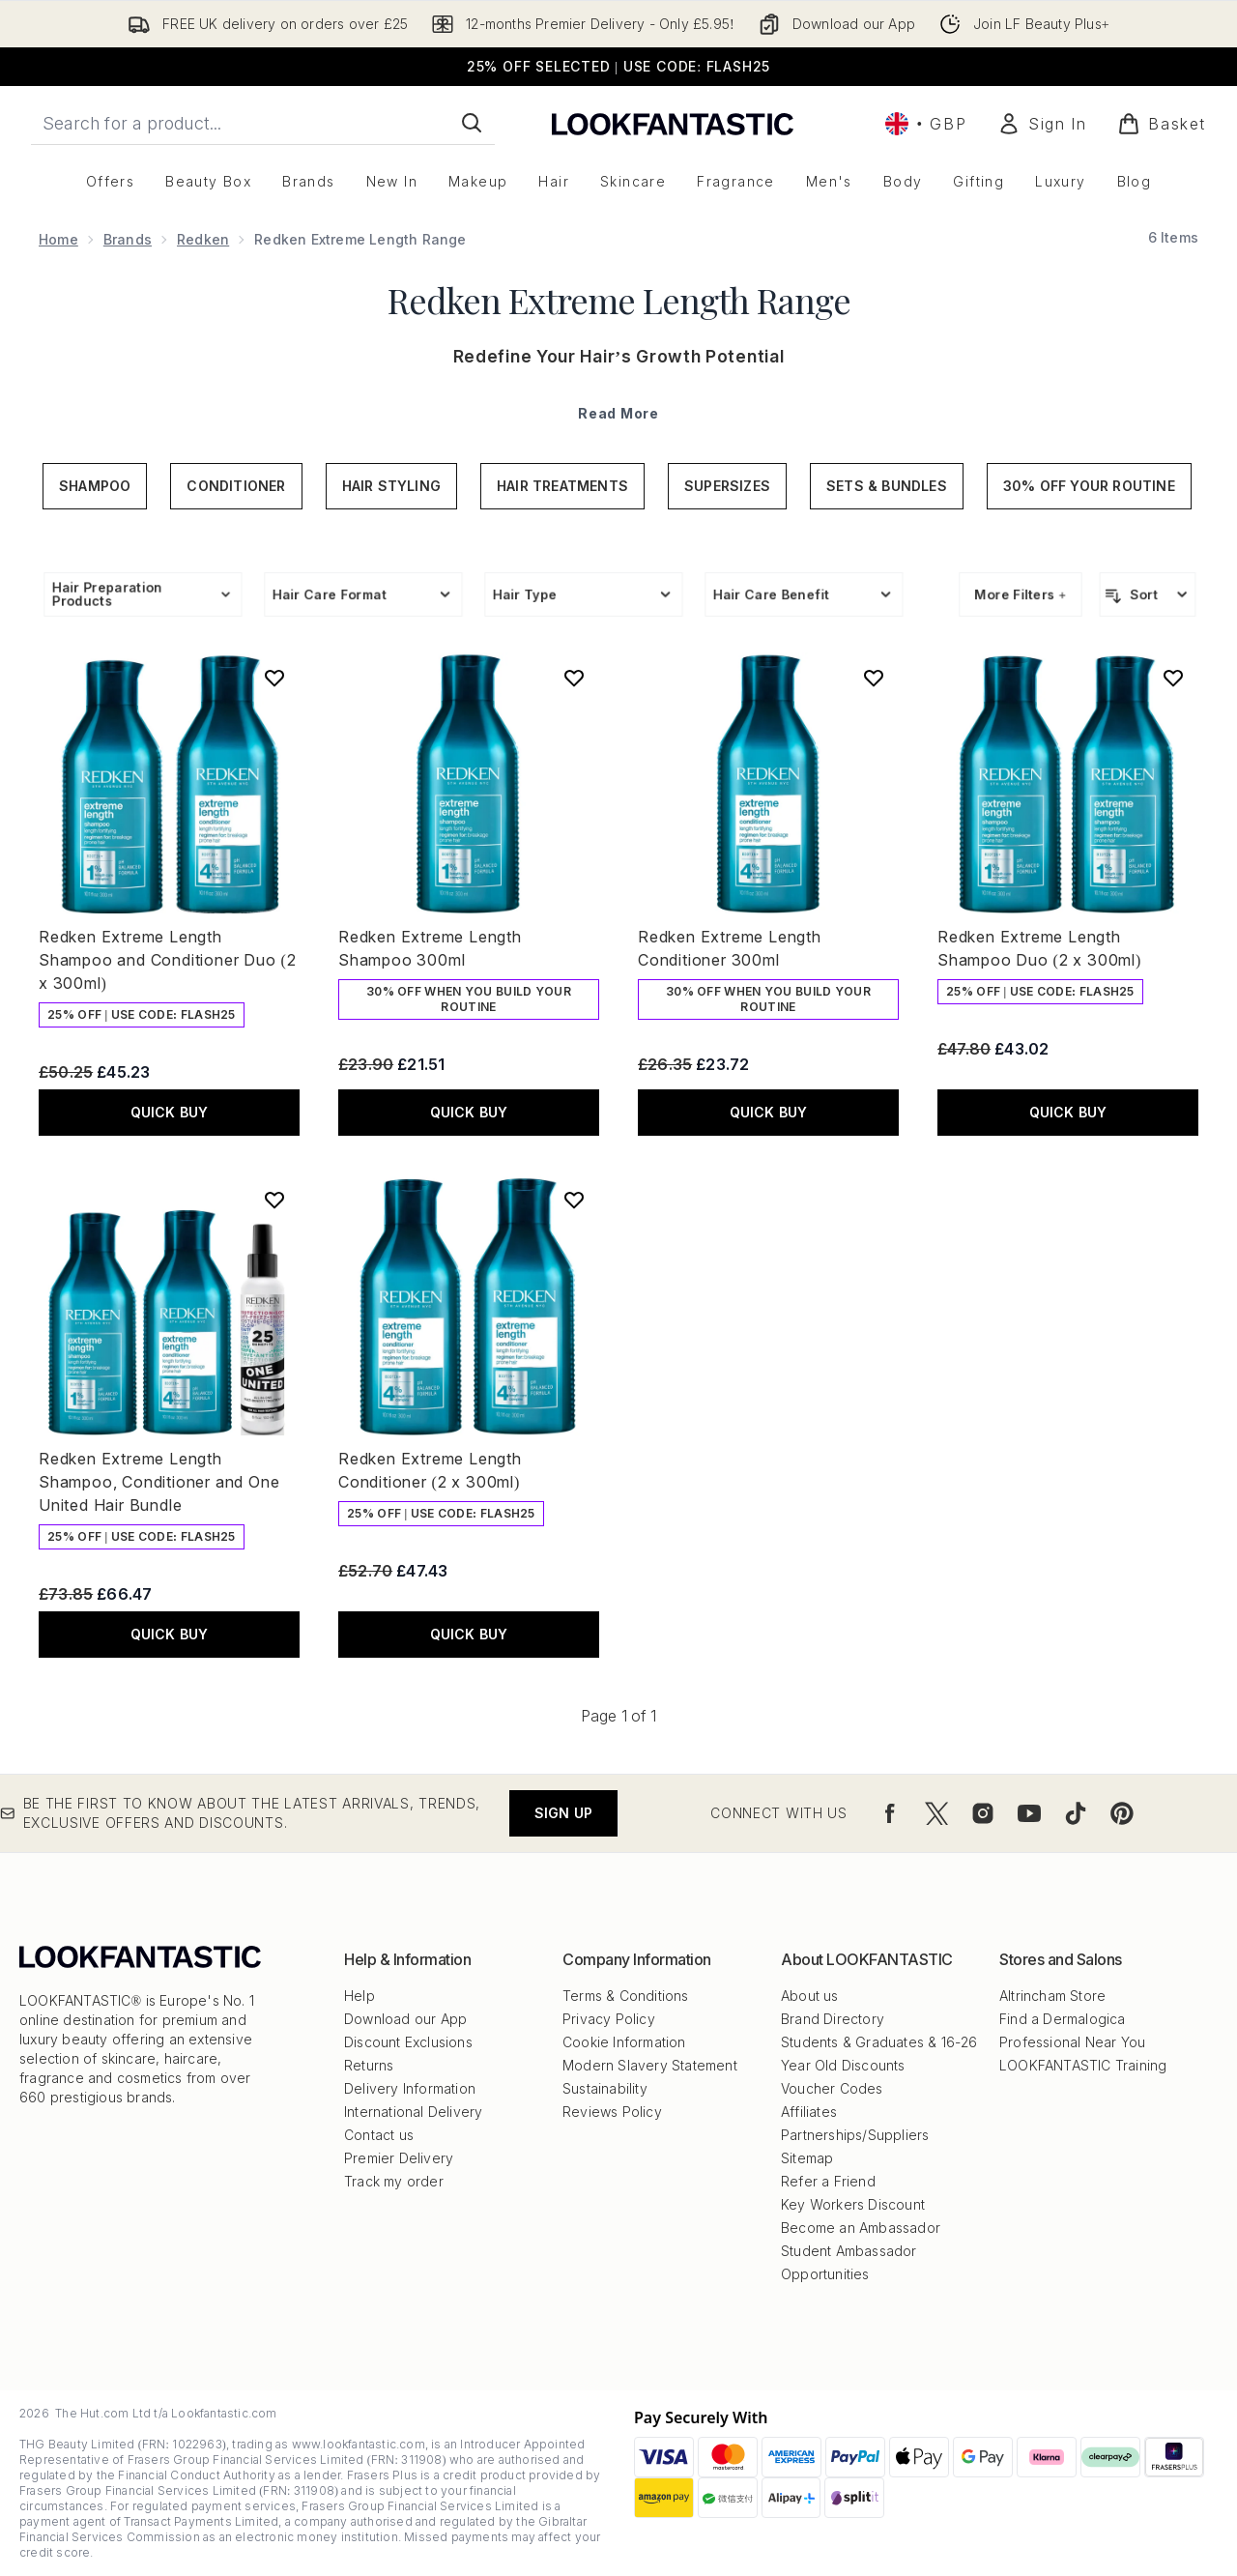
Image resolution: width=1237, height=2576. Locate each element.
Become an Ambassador (860, 2227)
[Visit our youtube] (1029, 1813)
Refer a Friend (828, 2181)
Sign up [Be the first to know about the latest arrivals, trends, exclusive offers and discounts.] (563, 1813)
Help (359, 1995)
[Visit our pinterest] (1122, 1813)
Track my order (394, 2181)
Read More (618, 413)
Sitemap (807, 2158)
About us (810, 1995)
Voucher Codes (832, 2088)
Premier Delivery (398, 2158)
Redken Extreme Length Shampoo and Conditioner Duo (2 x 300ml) (167, 960)
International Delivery (413, 2111)
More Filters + (1020, 594)
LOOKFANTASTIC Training (1082, 2065)
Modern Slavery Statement (649, 2065)
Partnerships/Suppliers (855, 2135)
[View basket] (1161, 123)
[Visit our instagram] (983, 1813)
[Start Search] (471, 122)
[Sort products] (1147, 594)
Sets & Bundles (886, 486)
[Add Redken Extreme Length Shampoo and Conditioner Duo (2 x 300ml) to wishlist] (274, 677)
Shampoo (94, 486)
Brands (127, 239)
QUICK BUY (169, 1112)
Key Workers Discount (853, 2204)
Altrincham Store (1052, 1995)
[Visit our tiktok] (1075, 1813)
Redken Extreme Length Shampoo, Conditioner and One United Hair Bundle (159, 1482)
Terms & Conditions (625, 1995)
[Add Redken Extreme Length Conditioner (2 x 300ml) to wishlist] (574, 1199)
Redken (203, 239)
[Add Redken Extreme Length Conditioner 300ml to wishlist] (873, 677)
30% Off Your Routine (1089, 486)
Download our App (405, 2019)
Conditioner (236, 486)
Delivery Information (409, 2088)
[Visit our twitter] (936, 1813)
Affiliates (809, 2111)
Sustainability (604, 2088)
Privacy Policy (608, 2019)
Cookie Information (624, 2042)
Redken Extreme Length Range (619, 299)
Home (58, 239)
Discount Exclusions (408, 2042)
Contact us (379, 2135)
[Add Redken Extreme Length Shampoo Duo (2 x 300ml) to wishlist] (1173, 677)
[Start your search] (263, 122)
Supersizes (727, 486)
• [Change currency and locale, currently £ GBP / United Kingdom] (925, 123)
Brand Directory (832, 2019)
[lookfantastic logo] (672, 123)
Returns (368, 2065)
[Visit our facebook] (890, 1813)
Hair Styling (391, 486)
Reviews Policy (612, 2111)
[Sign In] (1042, 123)
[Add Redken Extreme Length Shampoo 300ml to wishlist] (574, 677)
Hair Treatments (562, 486)
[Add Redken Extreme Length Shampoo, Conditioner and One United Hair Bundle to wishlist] (274, 1199)
